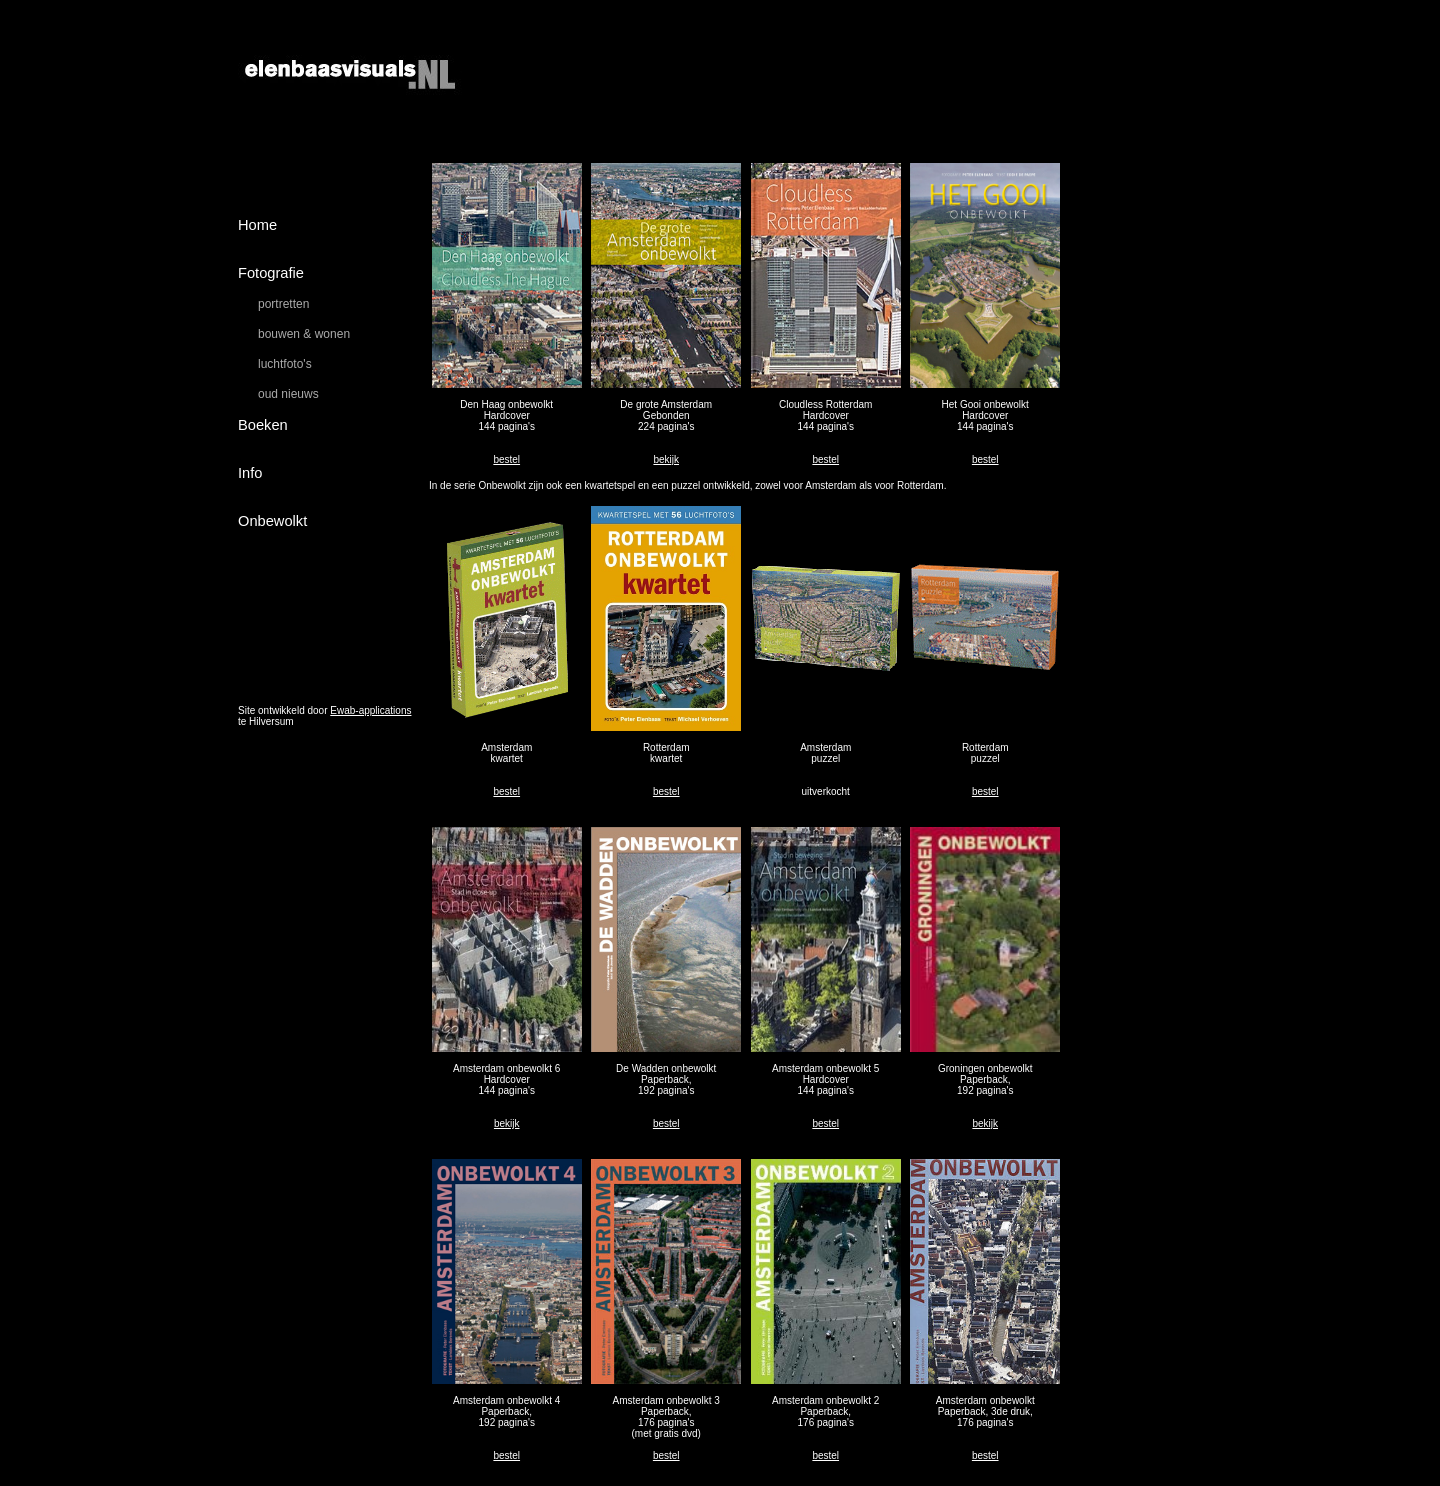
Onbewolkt (272, 521)
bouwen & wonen (304, 334)
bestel (506, 459)
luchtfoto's (285, 364)
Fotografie (271, 273)
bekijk (666, 459)
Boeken (263, 425)
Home (257, 225)
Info (250, 473)
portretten (283, 304)
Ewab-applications (370, 710)
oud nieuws (288, 394)
